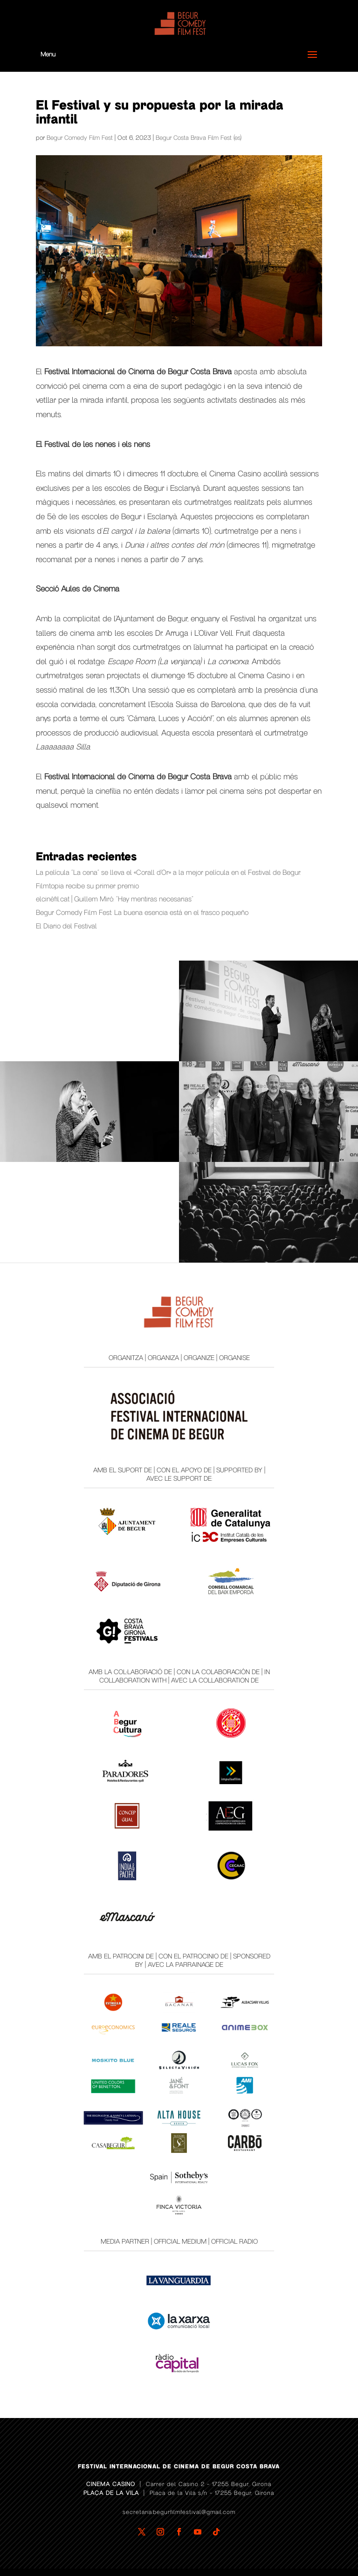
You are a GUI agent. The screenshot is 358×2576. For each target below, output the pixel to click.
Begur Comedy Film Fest (80, 138)
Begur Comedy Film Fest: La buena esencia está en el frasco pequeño (142, 912)
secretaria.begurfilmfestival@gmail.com (179, 2512)
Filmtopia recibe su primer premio (87, 886)
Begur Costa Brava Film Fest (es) (198, 138)
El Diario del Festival (66, 926)
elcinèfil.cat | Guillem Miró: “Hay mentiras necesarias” (114, 899)
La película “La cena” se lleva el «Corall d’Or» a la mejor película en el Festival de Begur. (168, 872)
